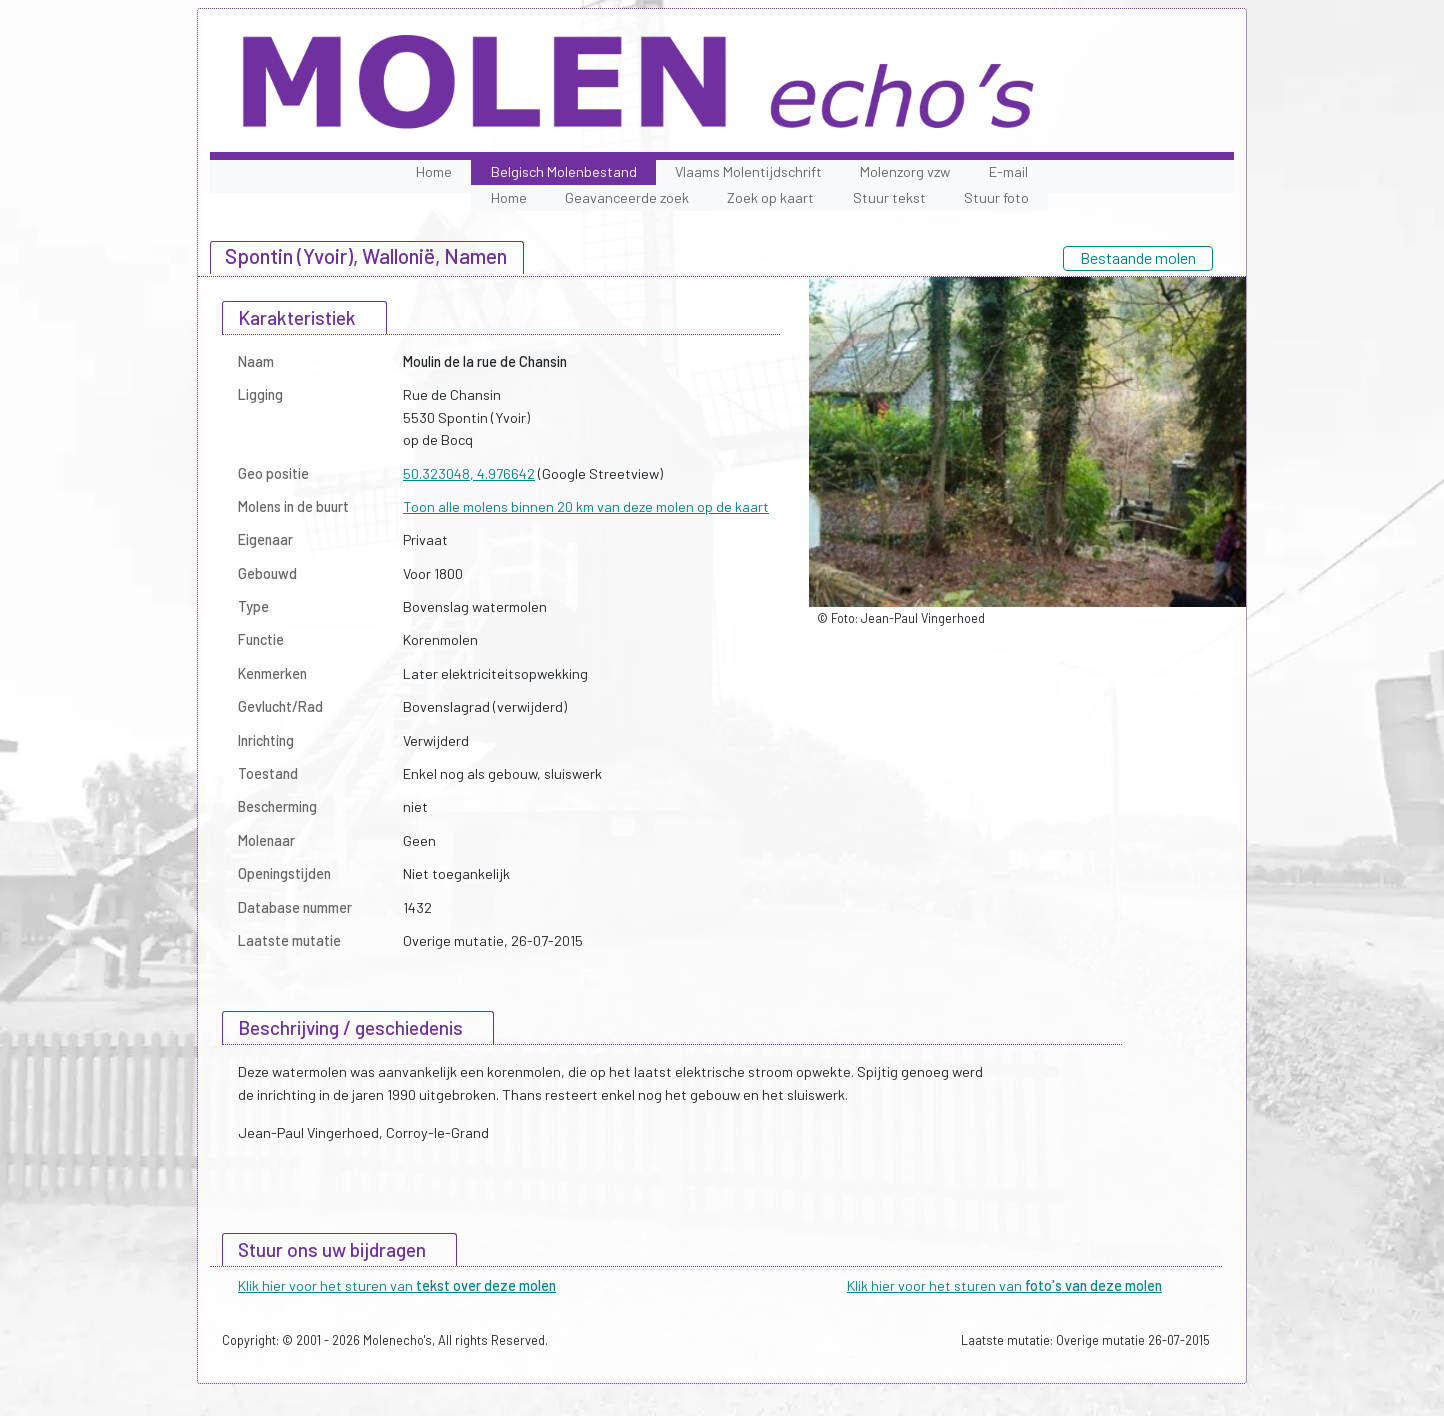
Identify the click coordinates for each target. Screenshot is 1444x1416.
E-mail (1008, 171)
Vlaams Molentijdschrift (748, 171)
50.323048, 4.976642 (469, 473)
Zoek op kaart (770, 197)
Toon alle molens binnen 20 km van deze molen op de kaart (586, 506)
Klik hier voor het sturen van (397, 1285)
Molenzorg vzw (905, 171)
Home (434, 171)
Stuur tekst (889, 197)
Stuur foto (996, 197)
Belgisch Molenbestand (564, 171)
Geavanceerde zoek (627, 197)
